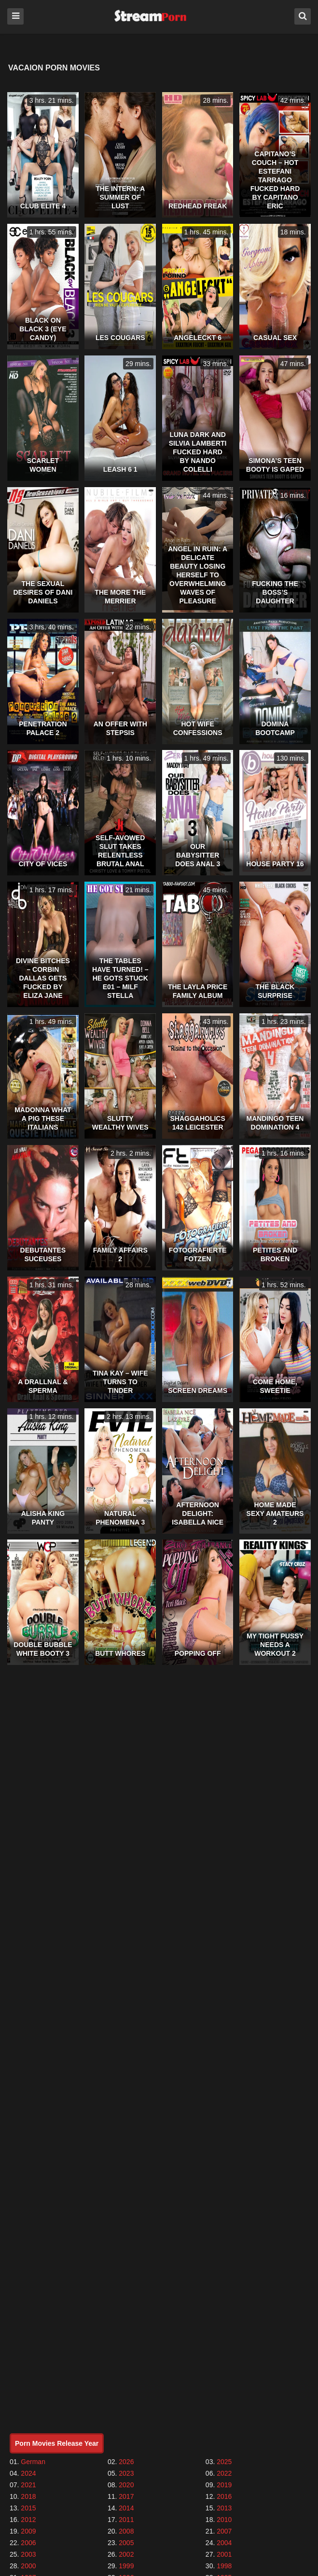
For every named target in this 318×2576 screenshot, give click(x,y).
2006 (28, 2543)
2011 (126, 2519)
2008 (126, 2531)
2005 (126, 2543)
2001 (224, 2554)
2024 (28, 2473)
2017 (126, 2496)
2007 (224, 2531)
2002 (126, 2554)
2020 (126, 2485)
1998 (224, 2566)
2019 (224, 2485)
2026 (126, 2462)
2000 (28, 2566)
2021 (28, 2485)
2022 (224, 2473)
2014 (126, 2508)
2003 (28, 2554)
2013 (224, 2508)
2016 (224, 2496)
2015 (28, 2508)
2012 (28, 2519)
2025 (224, 2462)
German (33, 2462)
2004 (224, 2543)
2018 (28, 2496)
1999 (126, 2566)
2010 (224, 2519)
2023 (126, 2473)
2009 (28, 2531)
